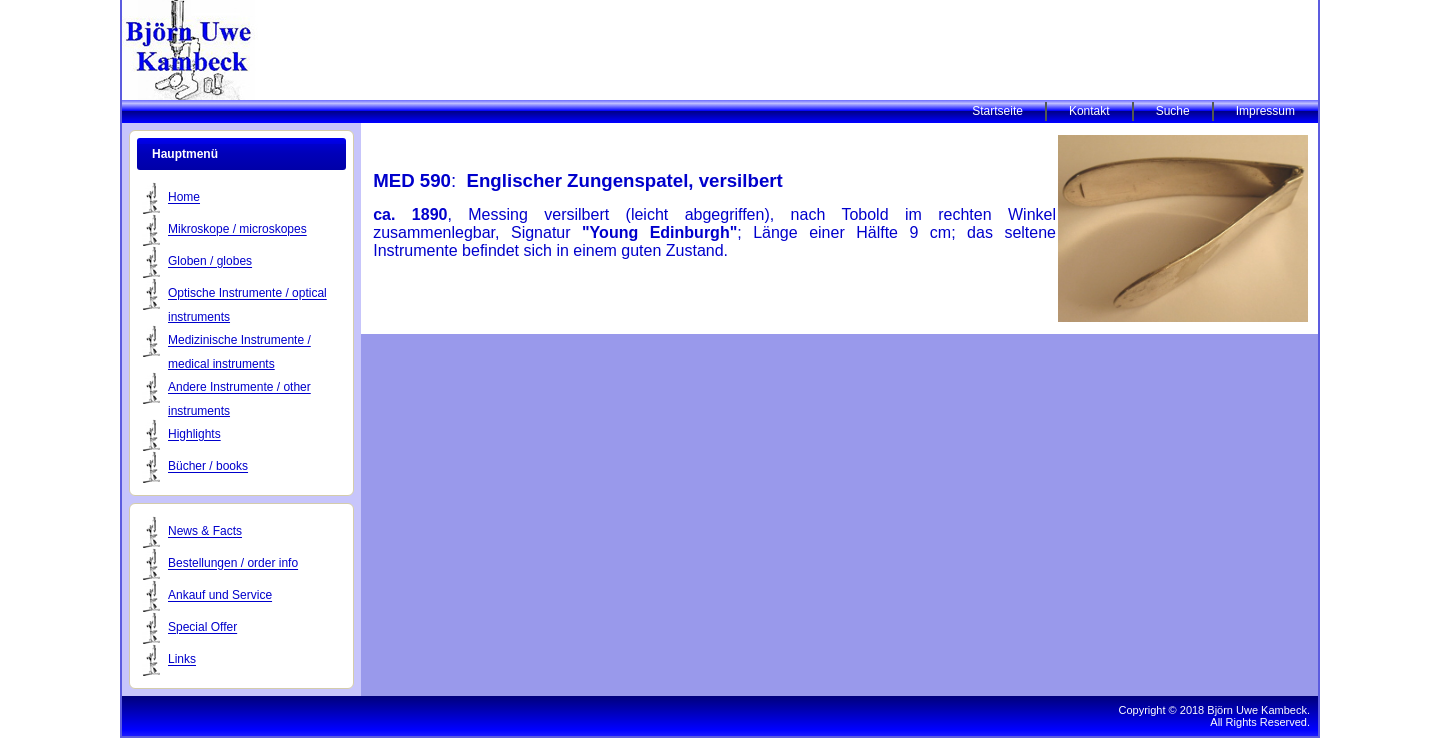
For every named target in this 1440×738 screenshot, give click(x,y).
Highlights (194, 435)
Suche (1173, 111)
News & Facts (205, 532)
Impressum (1265, 111)
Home (184, 198)
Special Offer (202, 628)
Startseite (997, 111)
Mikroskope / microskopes (237, 230)
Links (182, 660)
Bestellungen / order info (233, 564)
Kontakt (1089, 111)
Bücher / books (208, 467)
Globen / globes (210, 262)
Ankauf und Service (220, 596)
